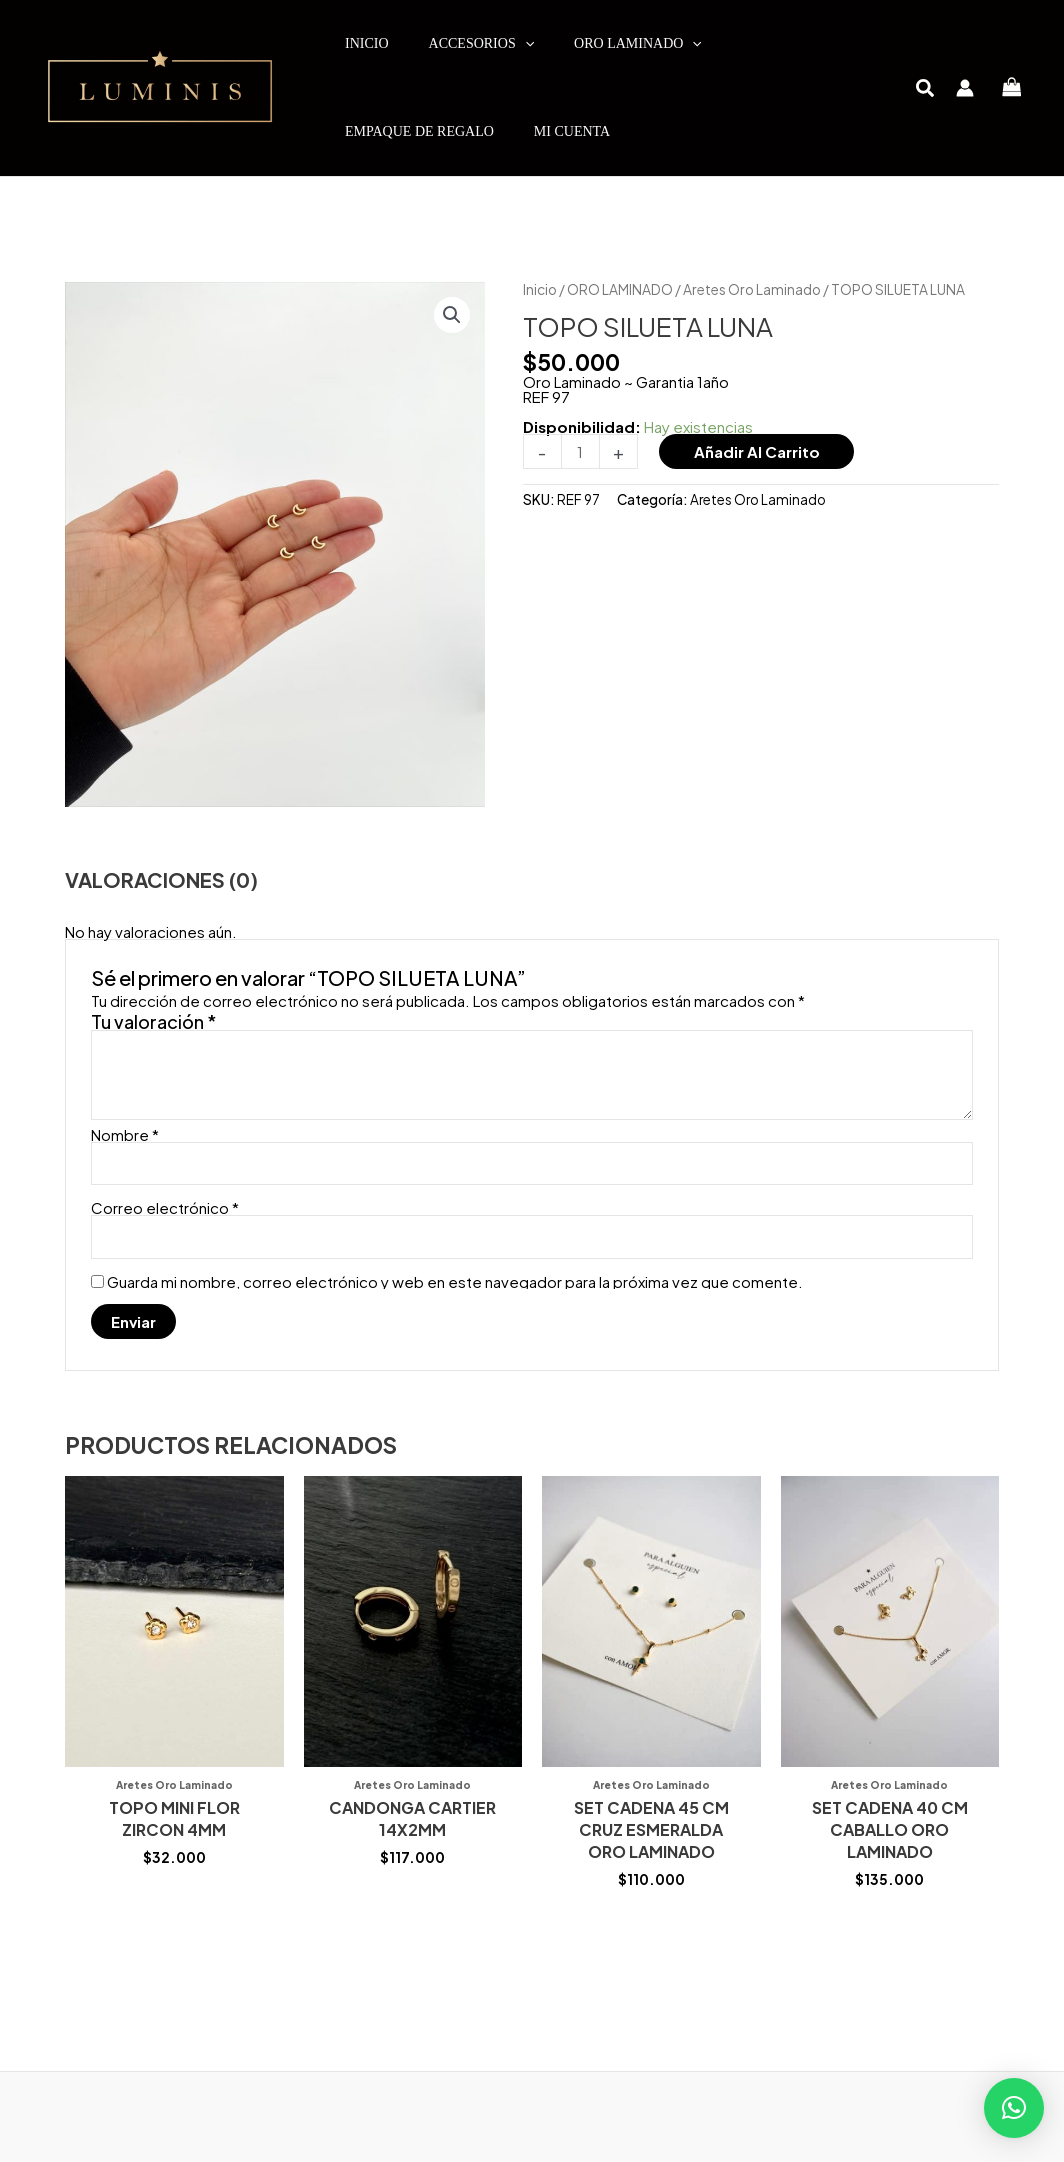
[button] (926, 89)
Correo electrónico (165, 1207)
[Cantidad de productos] (580, 451)
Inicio (540, 289)
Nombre (125, 1134)
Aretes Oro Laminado (752, 289)
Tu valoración (154, 1021)
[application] (525, 44)
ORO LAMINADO (620, 289)
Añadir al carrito (757, 451)
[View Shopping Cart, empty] (1012, 88)
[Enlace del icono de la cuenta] (965, 88)
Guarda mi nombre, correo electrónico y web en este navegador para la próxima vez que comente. (455, 1281)
